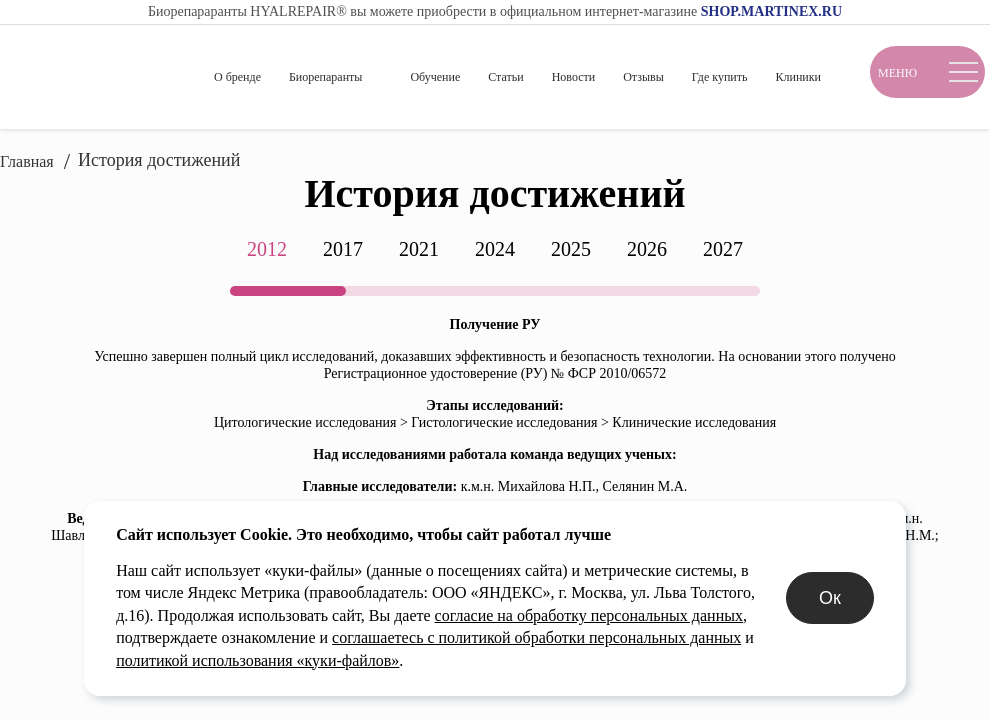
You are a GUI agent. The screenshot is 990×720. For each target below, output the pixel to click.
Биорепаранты (325, 77)
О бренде (237, 77)
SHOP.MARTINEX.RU (771, 11)
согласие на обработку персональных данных (414, 637)
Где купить (720, 77)
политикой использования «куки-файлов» (631, 660)
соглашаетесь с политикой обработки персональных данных (268, 660)
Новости (574, 77)
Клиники (798, 77)
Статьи (505, 77)
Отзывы (643, 77)
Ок (882, 610)
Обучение (435, 77)
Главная (27, 161)
